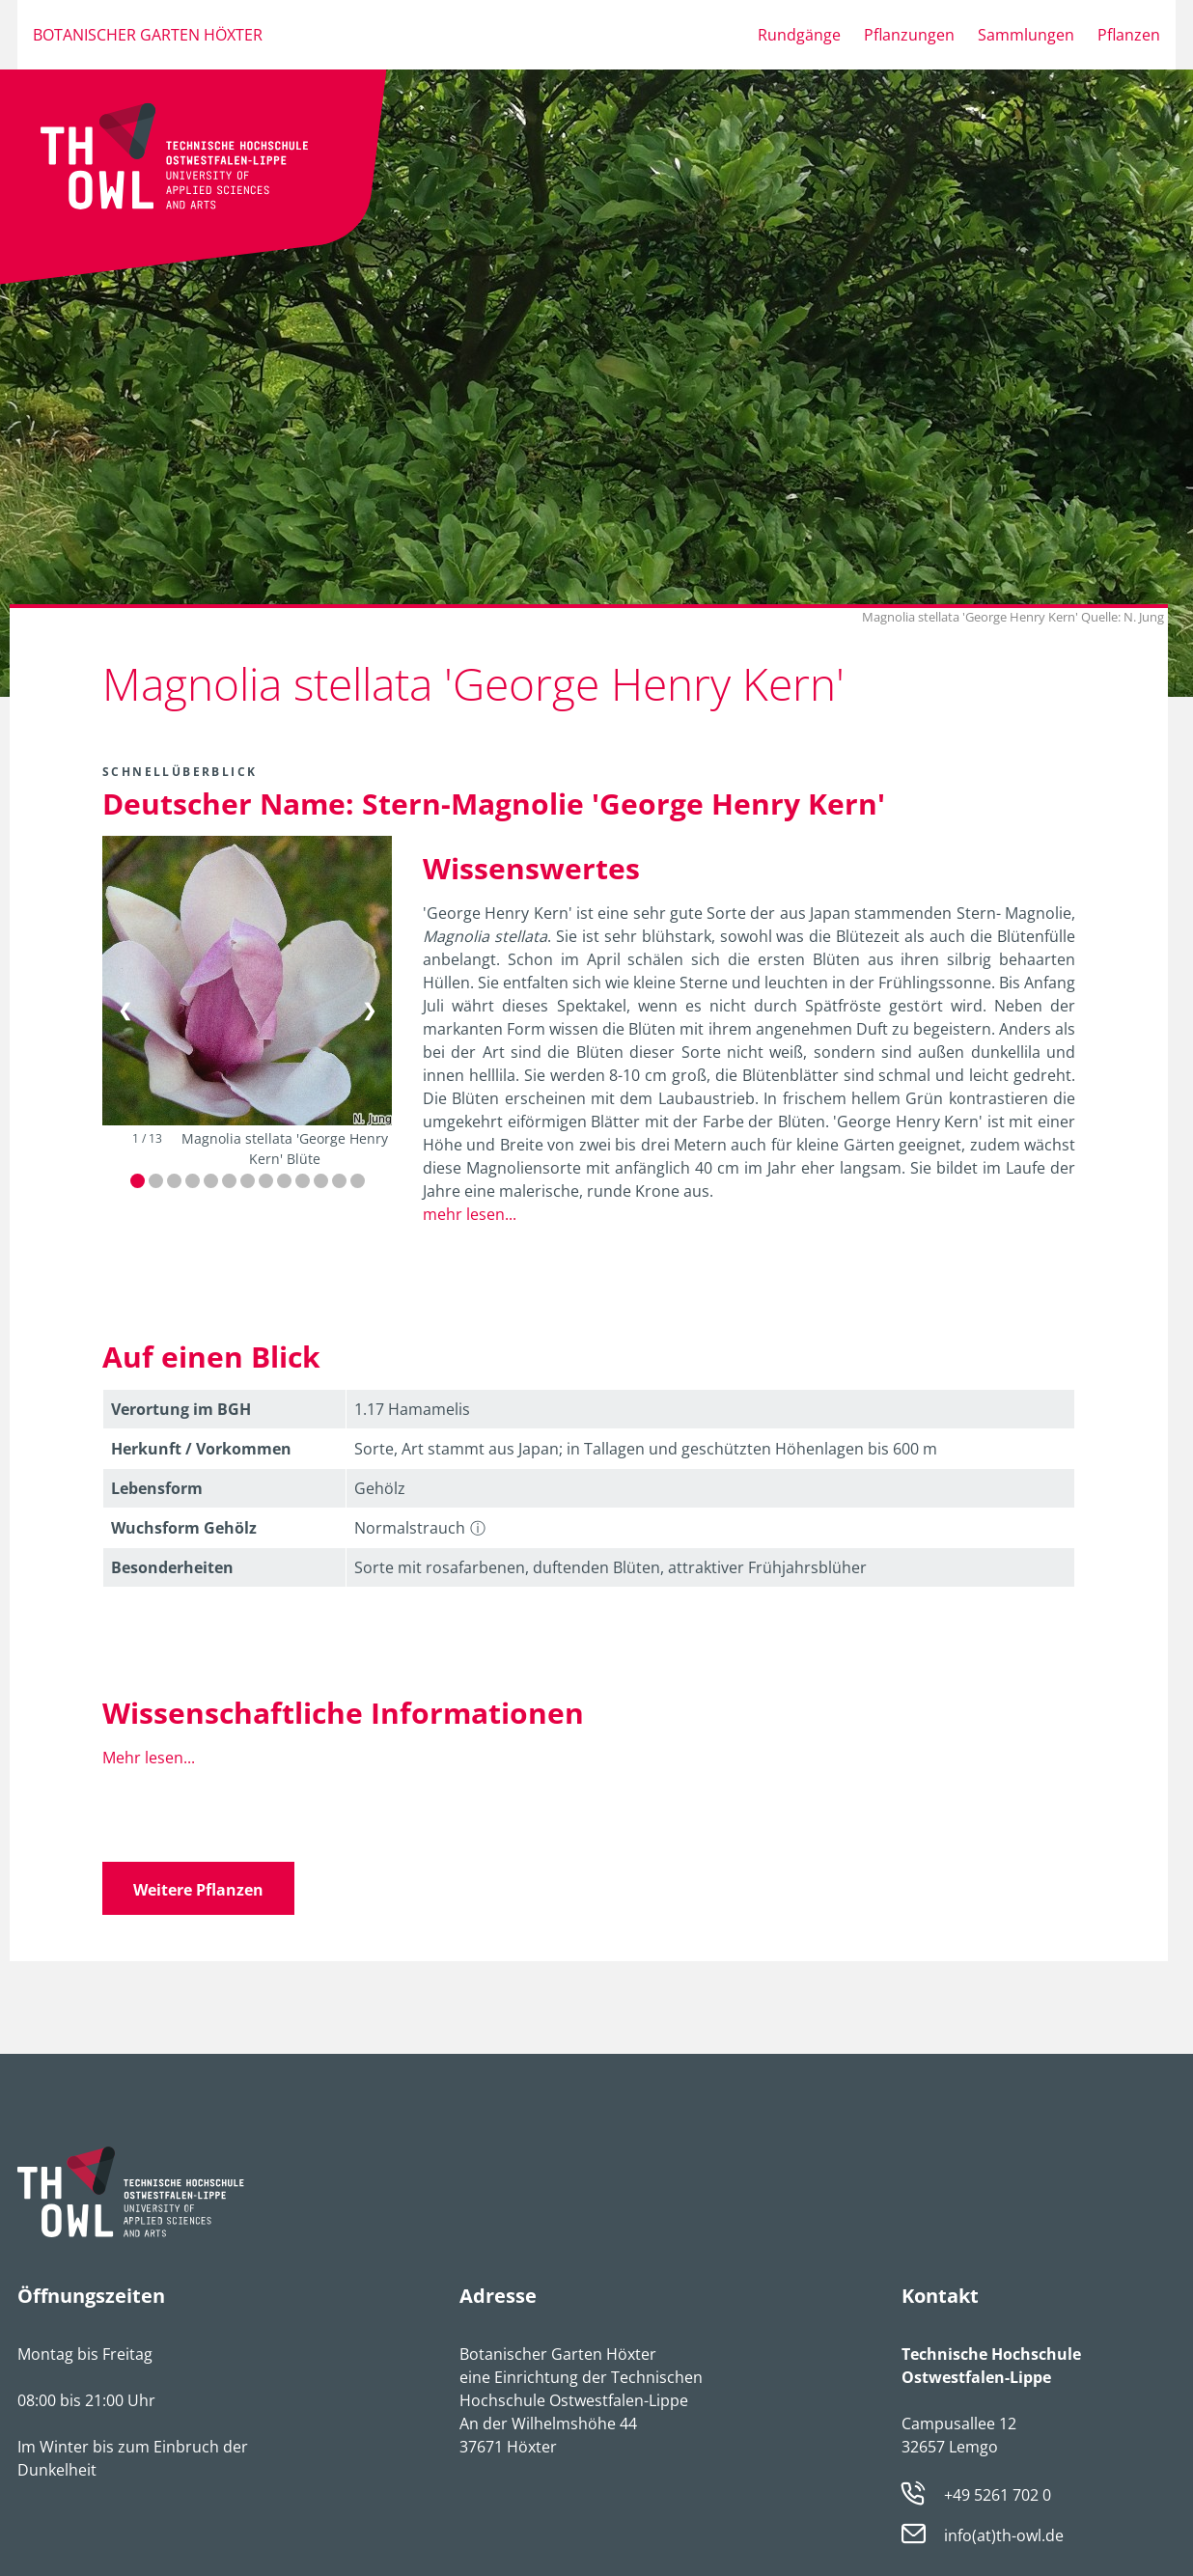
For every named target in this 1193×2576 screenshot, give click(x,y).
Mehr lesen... (148, 1757)
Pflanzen (1128, 34)
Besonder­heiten (172, 1567)
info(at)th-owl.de (1004, 2535)
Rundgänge (799, 34)
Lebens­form (157, 1488)
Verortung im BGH (181, 1409)
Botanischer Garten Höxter (148, 34)
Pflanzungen (909, 34)
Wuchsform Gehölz (184, 1527)
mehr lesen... (469, 1214)
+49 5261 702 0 (997, 2495)
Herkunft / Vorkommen (201, 1448)
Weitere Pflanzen (198, 1889)
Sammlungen (1026, 34)
